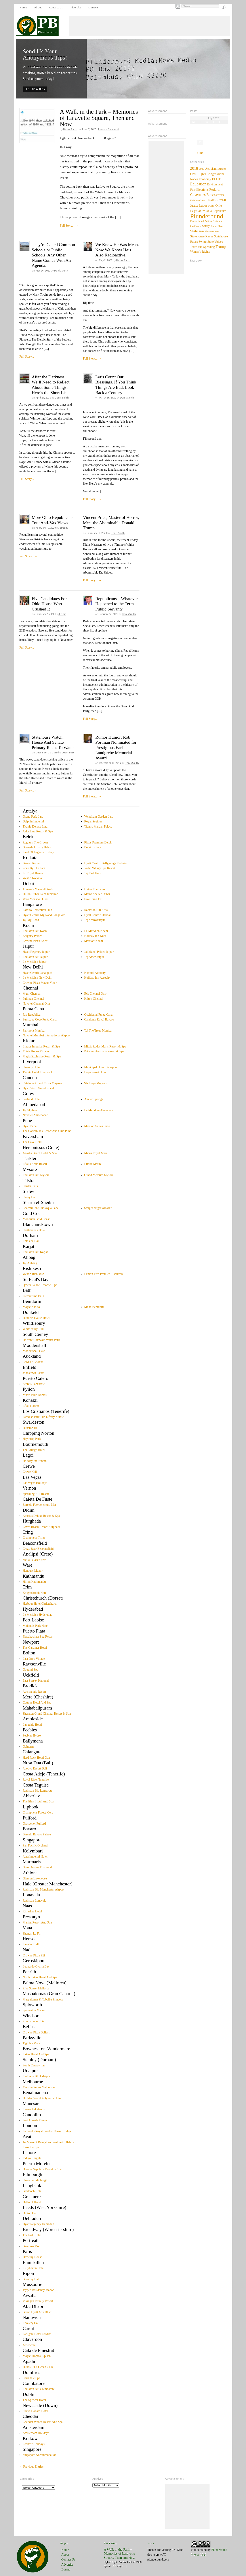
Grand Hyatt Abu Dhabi (37, 2312)
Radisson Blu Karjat (35, 1252)
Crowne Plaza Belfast (36, 2032)
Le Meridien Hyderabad (38, 1614)
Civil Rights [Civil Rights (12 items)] (198, 174)
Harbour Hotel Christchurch (40, 1603)
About (38, 7)
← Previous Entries (31, 2466)
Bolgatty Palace (32, 936)
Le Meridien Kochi (96, 931)
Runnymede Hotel (34, 2021)
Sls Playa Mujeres (95, 1083)
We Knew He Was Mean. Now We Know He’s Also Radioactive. (117, 249)
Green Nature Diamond (37, 1867)
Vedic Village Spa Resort (99, 868)
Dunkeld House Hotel (36, 1318)
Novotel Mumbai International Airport (46, 1035)
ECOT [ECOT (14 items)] (216, 179)
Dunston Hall (31, 1428)
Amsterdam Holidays (36, 2433)
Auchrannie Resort (34, 1691)
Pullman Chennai (33, 998)
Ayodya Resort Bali (35, 1768)
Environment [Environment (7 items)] (215, 184)
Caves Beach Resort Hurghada (42, 1527)
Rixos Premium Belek (98, 842)
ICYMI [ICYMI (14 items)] (221, 200)
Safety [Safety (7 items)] (206, 226)
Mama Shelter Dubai (97, 894)
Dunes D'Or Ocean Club (38, 2367)
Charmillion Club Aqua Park (40, 1208)
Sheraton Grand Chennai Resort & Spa (47, 1713)
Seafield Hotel (31, 1099)
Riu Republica (32, 1014)
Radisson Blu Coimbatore (39, 2389)
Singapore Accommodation (40, 2455)
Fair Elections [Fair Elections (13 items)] (199, 189)
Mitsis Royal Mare (95, 1153)
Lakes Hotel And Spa (36, 2054)
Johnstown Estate (33, 1373)
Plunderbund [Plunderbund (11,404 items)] (206, 216)
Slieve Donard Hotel (35, 2411)
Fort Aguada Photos (35, 2120)
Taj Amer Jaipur (94, 957)
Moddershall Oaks (34, 1351)
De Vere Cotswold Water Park (41, 1340)
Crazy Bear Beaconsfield (38, 1548)
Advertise (75, 7)
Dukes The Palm (94, 889)
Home (23, 7)
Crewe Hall (30, 1471)
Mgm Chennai (32, 993)
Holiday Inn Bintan (35, 1461)
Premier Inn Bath (33, 1296)
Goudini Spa (30, 1669)
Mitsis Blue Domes (35, 1395)
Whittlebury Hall (33, 1329)
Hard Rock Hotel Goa (36, 1757)
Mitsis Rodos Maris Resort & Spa (105, 1046)
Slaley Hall (30, 1197)
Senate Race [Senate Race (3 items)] (217, 226)
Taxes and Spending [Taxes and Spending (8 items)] (202, 246)
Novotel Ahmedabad (35, 1115)
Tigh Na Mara (31, 2043)
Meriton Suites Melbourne (39, 2087)
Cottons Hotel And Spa (37, 1702)
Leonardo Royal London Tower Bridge (47, 2131)
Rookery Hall (31, 2323)
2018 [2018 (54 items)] (194, 168)
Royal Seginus (93, 821)
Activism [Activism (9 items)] (211, 168)
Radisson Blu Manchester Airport (43, 1889)
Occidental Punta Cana (98, 1014)
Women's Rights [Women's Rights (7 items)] (200, 251)
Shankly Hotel (32, 1067)
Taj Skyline (30, 1110)
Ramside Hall (31, 1241)
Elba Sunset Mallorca (36, 1988)
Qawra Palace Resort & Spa (40, 1285)
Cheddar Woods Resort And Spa (43, 2422)
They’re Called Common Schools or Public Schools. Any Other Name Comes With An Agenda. (53, 255)
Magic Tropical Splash (37, 2356)
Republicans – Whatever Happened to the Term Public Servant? (116, 603)
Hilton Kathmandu (34, 1581)
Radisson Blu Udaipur (36, 2076)
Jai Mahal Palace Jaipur (99, 951)
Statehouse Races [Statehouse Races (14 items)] (201, 236)
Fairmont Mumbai (34, 1030)
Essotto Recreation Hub (37, 910)
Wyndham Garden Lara (98, 816)
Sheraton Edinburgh (35, 2180)
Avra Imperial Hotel (35, 1856)
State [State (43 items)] (194, 231)
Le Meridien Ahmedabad (99, 1110)
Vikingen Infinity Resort (38, 2301)
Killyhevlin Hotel (33, 2268)
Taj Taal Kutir (92, 873)
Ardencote (29, 2345)
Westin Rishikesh (33, 1274)
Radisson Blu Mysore (36, 1175)
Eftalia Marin (92, 1164)
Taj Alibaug (30, 1263)
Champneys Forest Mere (38, 1812)
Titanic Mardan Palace (98, 826)
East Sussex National (36, 1680)
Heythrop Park (32, 1438)
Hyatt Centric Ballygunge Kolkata (105, 863)
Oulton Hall (30, 2213)
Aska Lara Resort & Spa (38, 831)
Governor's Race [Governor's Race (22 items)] (202, 194)
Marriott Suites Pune (97, 1126)
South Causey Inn (34, 2065)
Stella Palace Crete (34, 1559)
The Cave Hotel (32, 1142)
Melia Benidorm (94, 1307)
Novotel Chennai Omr (36, 1003)
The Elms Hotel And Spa (38, 1801)
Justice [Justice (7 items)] (194, 205)
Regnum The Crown (35, 842)
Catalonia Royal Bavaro (99, 1019)
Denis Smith (70, 129)
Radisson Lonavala (34, 1900)
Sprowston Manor (34, 2010)
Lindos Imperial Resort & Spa (41, 1046)
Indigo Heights (32, 2158)
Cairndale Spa (31, 2378)
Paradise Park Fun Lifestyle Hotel (44, 1417)
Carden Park (30, 1186)
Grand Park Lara (33, 816)
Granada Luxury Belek (37, 847)
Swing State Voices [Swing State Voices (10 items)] (210, 241)
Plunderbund (199, 2549)
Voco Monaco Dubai (35, 899)
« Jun (200, 153)
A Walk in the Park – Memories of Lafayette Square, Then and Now (99, 117)
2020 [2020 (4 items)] (201, 168)
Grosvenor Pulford (34, 1823)
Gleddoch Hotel (32, 2191)
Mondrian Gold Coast (36, 1219)
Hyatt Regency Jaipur (36, 951)
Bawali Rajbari (32, 863)
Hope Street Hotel (95, 1072)
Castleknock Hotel (34, 1230)
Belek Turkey (92, 847)
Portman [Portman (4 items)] (217, 221)
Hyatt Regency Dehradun (38, 2224)
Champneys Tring (34, 1537)
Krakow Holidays (34, 2444)
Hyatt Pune (30, 1126)
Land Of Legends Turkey (38, 852)
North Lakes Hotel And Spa (40, 1977)
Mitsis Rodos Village (36, 1051)
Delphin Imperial (33, 821)
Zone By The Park (34, 868)
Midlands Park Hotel (36, 1625)
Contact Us (56, 7)
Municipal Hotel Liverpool (101, 1067)
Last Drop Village (34, 1658)
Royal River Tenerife (36, 1779)
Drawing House (32, 2257)
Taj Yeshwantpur (94, 920)
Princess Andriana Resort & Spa (104, 1051)
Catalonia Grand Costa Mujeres (42, 1083)
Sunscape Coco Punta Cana (40, 1019)
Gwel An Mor (31, 2246)
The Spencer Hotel (34, 2400)
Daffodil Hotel (32, 2202)
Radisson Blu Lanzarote (38, 1790)
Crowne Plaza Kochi (35, 941)
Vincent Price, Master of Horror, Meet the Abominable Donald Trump (111, 522)
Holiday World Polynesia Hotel (42, 2098)
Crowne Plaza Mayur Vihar (40, 982)
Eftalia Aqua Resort (35, 1164)
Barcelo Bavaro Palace (37, 1834)
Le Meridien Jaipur (34, 961)
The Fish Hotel (32, 2235)
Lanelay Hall (31, 1944)
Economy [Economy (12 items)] (205, 179)
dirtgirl (64, 527)
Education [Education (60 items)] (198, 184)
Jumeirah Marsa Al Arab (38, 889)
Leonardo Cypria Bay (36, 1966)
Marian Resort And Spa (37, 1922)
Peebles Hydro (32, 1735)
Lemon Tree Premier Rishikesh (103, 1274)
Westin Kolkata (32, 878)
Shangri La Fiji (32, 1933)
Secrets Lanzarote (34, 1384)
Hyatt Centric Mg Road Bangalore (44, 915)
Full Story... (69, 225)
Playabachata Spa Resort (38, 1636)
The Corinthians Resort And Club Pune (47, 1131)
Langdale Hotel (32, 1724)
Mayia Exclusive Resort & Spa (42, 1056)
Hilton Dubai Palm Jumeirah (40, 894)
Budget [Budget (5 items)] (221, 168)
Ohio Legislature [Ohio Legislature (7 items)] (216, 211)
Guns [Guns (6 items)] (202, 200)
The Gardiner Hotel (35, 1647)
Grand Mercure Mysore (98, 1175)
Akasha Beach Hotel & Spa (40, 1153)
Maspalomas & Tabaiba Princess (43, 1999)
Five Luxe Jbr (92, 899)
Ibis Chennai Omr (95, 993)
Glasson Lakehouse (35, 1878)
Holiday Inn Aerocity (97, 977)
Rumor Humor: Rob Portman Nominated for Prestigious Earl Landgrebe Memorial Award (115, 747)
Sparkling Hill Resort (36, 1494)
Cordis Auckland (33, 1362)
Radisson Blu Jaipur (35, 957)
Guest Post (67, 752)
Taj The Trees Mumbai (98, 1030)
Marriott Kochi (93, 941)
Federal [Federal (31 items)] (214, 189)
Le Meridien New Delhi (37, 977)
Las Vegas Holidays (35, 1482)
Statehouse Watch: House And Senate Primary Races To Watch (53, 742)
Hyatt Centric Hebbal (97, 915)
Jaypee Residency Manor (38, 2290)
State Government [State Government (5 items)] (208, 231)
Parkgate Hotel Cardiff (37, 2334)
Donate (93, 7)
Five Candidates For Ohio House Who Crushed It (49, 603)
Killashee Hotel (32, 1911)
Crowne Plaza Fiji (34, 1955)
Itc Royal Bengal (33, 873)
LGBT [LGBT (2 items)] (211, 205)
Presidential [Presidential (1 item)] (195, 226)
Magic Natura (31, 1307)
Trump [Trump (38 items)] (220, 247)
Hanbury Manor (33, 1570)
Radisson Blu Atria (96, 910)
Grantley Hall (31, 2279)
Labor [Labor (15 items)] (203, 205)
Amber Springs (93, 1099)
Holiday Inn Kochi (95, 936)
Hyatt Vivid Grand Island (38, 1088)
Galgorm (28, 1746)
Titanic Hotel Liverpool (37, 1072)
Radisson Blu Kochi (35, 931)
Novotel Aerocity (95, 972)
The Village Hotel (34, 1450)
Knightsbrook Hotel (35, 1592)
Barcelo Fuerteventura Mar (39, 1504)
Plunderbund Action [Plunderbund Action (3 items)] (201, 221)
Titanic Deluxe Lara (35, 826)
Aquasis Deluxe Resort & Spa (41, 1515)
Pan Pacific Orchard (35, 1845)
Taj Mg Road (31, 920)
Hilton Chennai (93, 998)
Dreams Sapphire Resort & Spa (42, 2169)
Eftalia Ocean (31, 1405)
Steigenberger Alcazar (98, 1208)
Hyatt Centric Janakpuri (37, 972)
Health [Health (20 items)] (211, 200)
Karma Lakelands (34, 2109)
